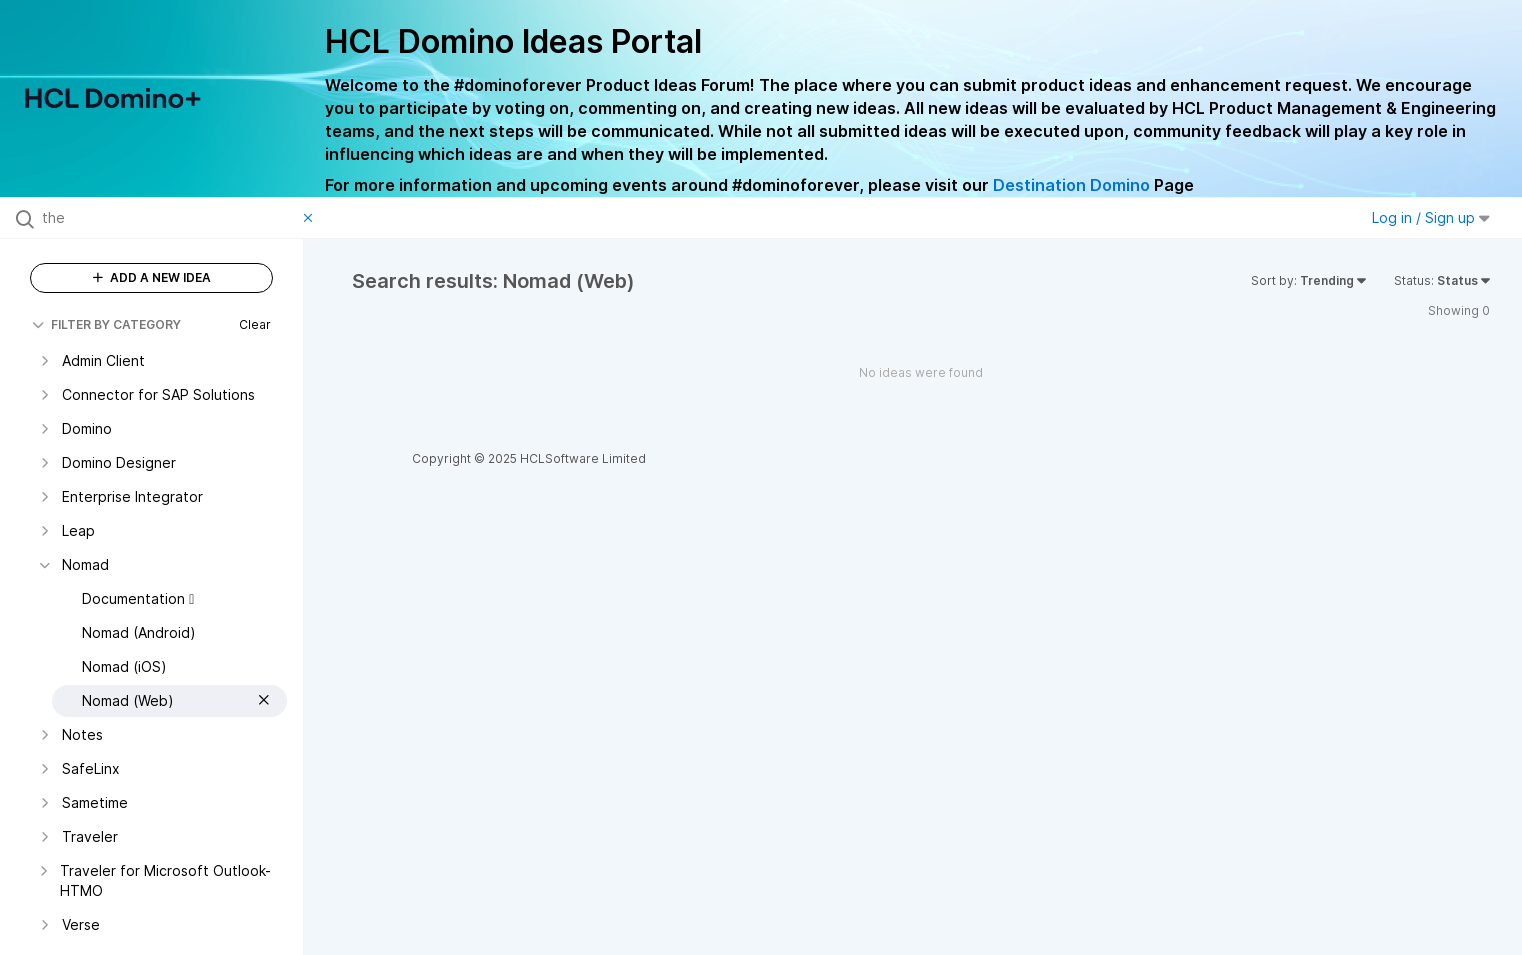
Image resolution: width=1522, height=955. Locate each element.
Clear (255, 324)
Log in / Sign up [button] (1431, 217)
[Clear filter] (311, 218)
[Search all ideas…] (168, 218)
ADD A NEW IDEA (152, 277)
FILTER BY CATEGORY (106, 324)
